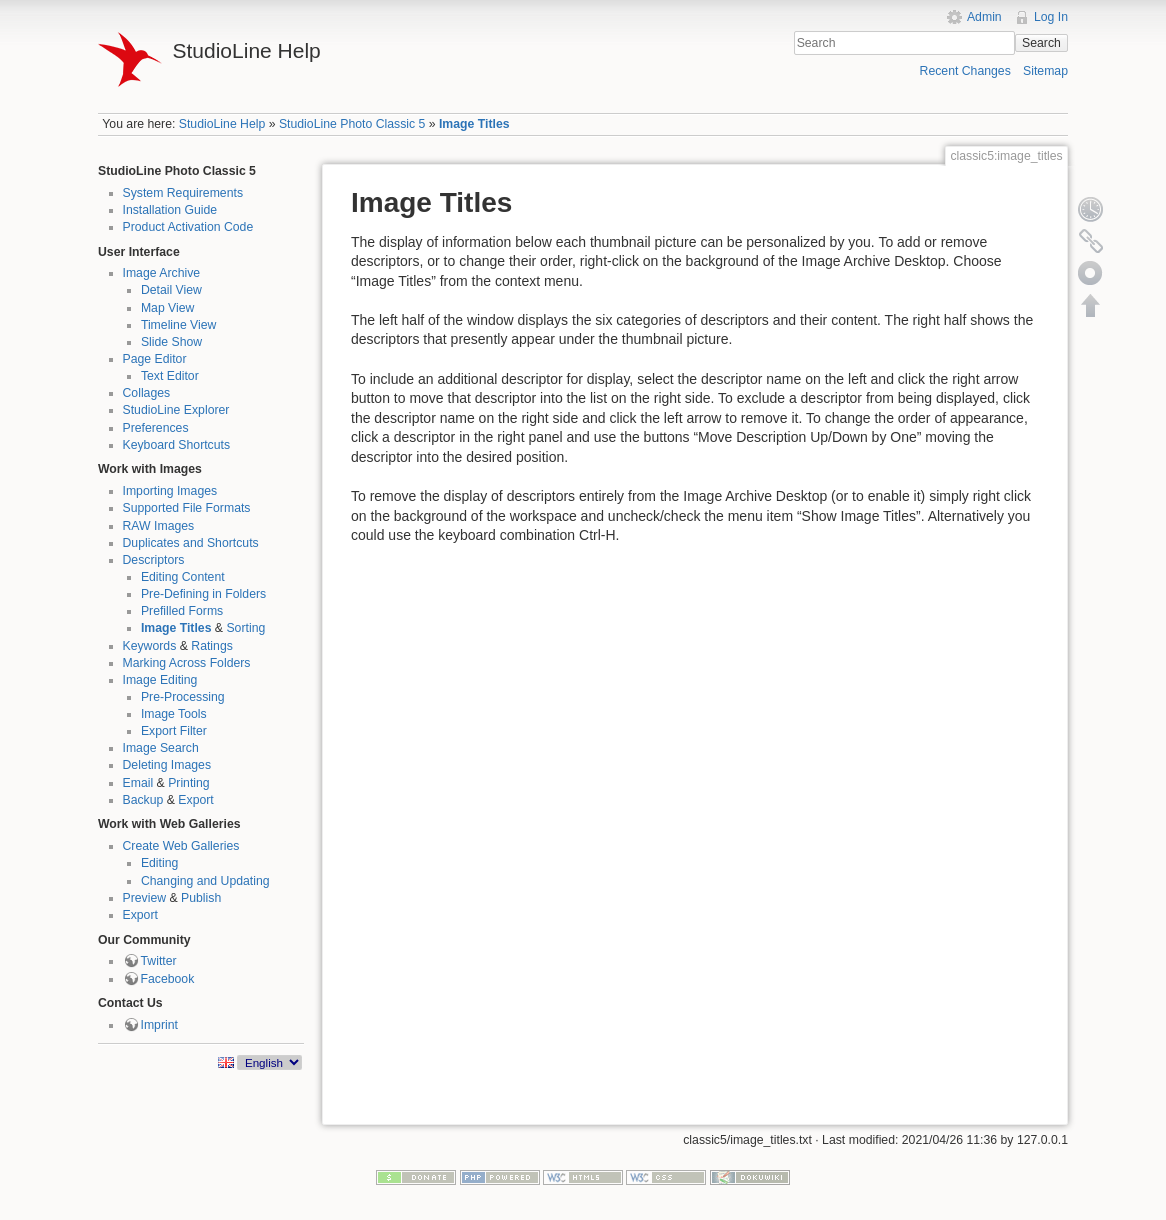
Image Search (161, 748)
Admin (984, 17)
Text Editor (170, 376)
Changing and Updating (205, 881)
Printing (189, 783)
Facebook (168, 979)
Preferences (156, 428)
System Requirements (183, 193)
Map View (168, 308)
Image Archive (162, 273)
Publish (201, 898)
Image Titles (474, 124)
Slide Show (171, 342)
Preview (145, 898)
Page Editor (155, 359)
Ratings (212, 646)
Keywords (150, 646)
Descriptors (154, 560)
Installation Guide (170, 210)
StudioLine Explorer (176, 410)
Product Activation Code (188, 227)
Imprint (159, 1025)
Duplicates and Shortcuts (191, 543)
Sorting (245, 628)
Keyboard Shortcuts (177, 445)
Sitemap (1045, 71)
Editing (159, 863)
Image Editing (160, 680)
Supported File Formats (187, 508)
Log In (1051, 17)
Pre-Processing (183, 697)
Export (195, 800)
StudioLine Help (222, 124)
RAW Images (159, 526)
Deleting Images (167, 765)
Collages (147, 393)
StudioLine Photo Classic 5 (352, 124)
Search (1041, 43)
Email (138, 783)
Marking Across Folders (187, 663)
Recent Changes (965, 71)
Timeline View (179, 325)
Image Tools (174, 714)
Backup (143, 800)
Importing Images (170, 491)
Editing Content (183, 577)
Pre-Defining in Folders (203, 594)
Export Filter (174, 731)
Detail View (171, 290)
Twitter (159, 961)
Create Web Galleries (181, 846)
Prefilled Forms (182, 611)
